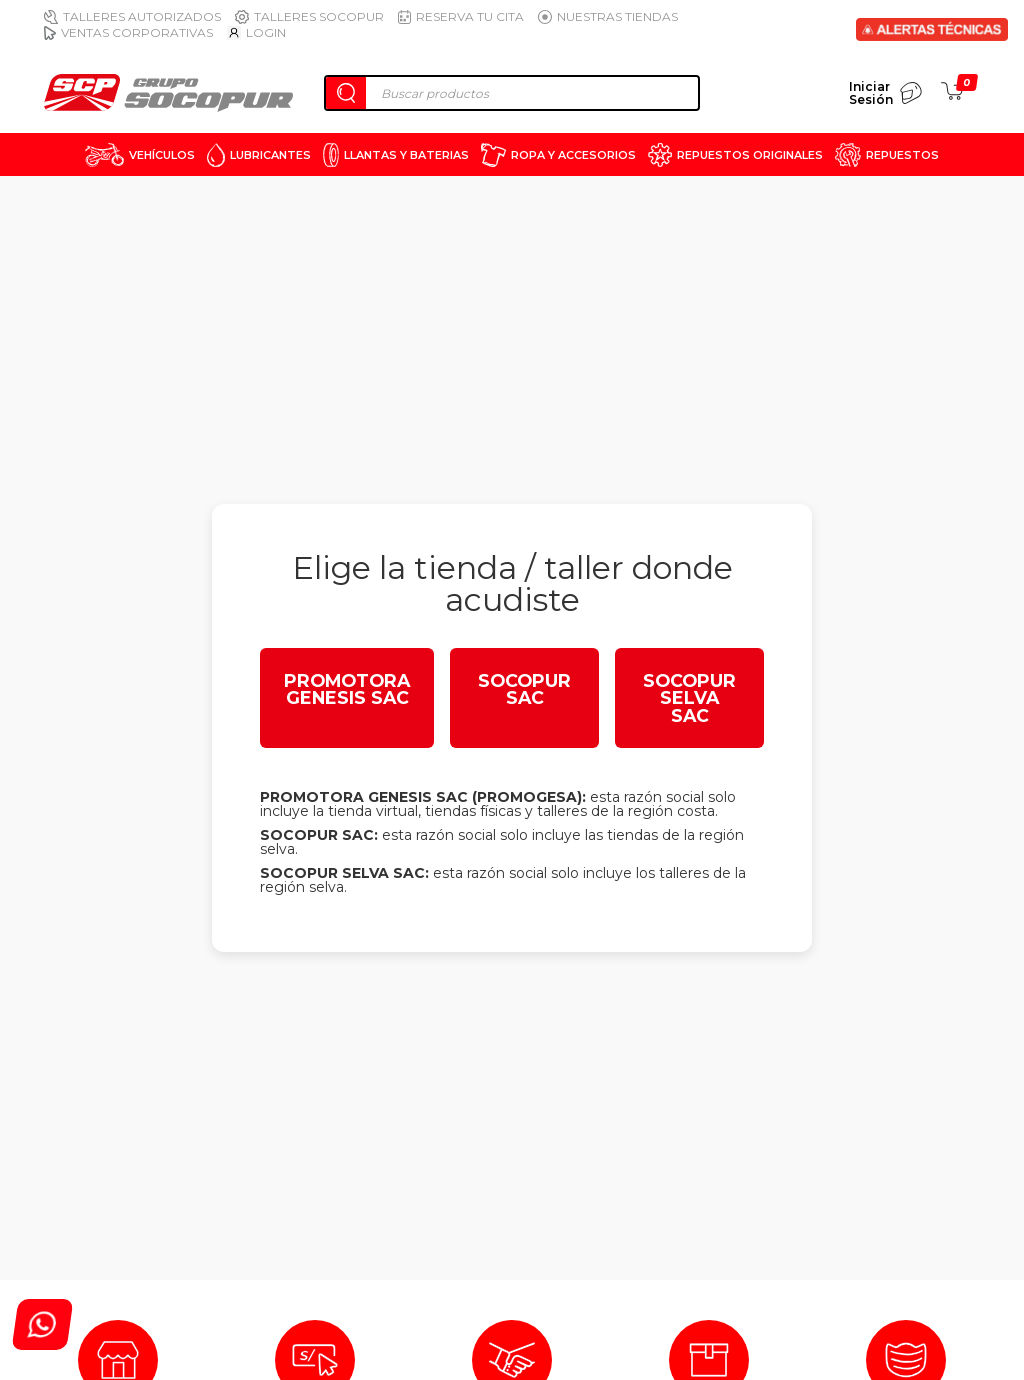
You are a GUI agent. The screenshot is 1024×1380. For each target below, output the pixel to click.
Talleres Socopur (309, 16)
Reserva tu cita (461, 16)
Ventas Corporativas (128, 32)
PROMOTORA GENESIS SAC (347, 689)
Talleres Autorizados (132, 16)
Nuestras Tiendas (608, 16)
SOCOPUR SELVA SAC (689, 698)
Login (256, 32)
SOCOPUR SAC (524, 689)
